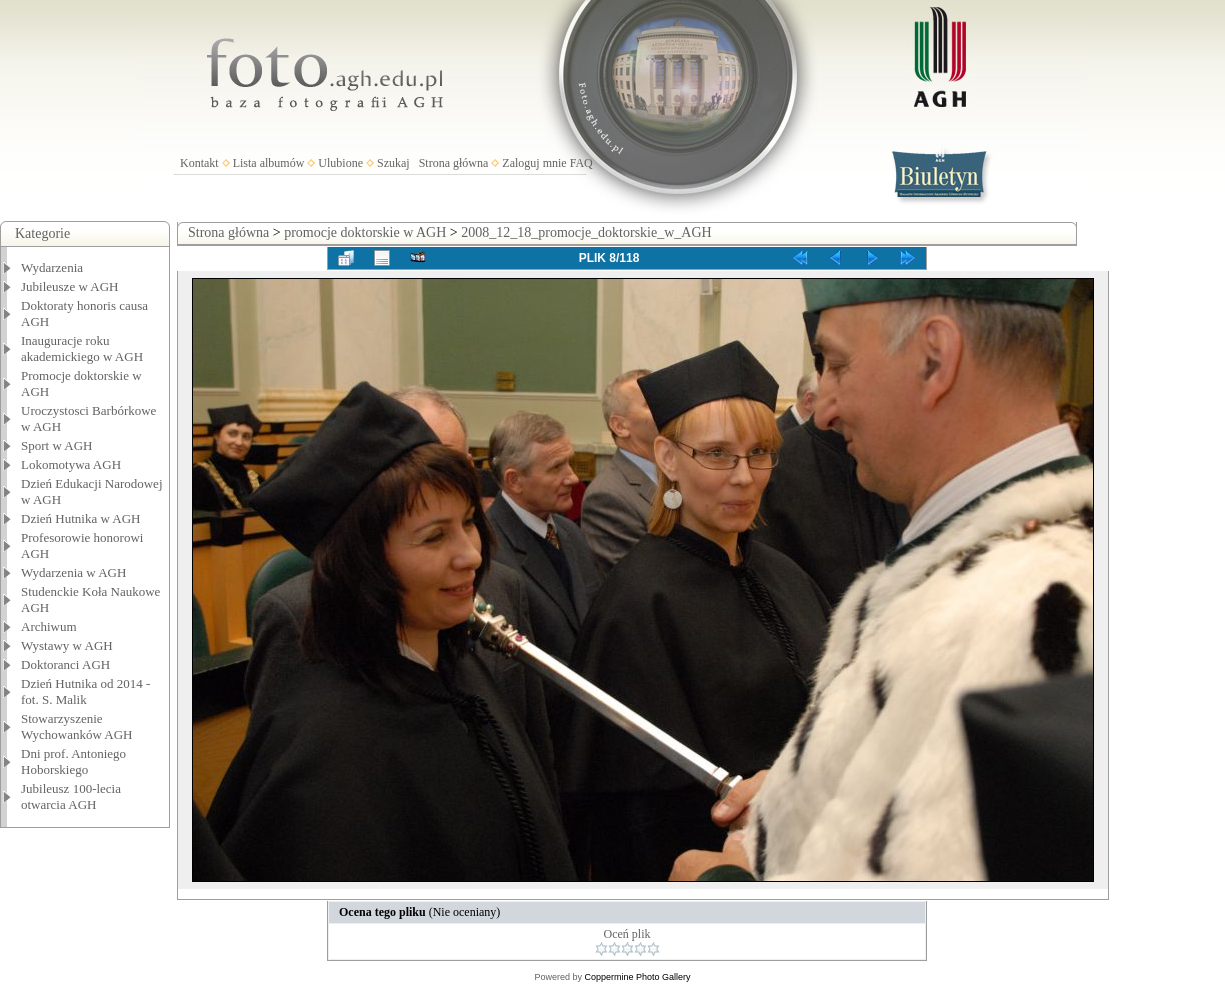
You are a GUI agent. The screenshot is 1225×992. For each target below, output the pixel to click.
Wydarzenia (52, 267)
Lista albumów (269, 163)
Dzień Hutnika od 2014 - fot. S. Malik (85, 691)
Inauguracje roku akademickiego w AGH (82, 348)
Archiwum (49, 626)
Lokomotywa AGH (71, 464)
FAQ (581, 163)
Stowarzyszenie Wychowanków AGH (77, 726)
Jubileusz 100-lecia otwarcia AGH (71, 796)
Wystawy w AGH (67, 645)
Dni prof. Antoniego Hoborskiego (73, 761)
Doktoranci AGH (65, 664)
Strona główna (454, 163)
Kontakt (199, 163)
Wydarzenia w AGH (73, 572)
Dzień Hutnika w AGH (81, 518)
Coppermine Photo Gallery (637, 977)
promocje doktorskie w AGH (365, 232)
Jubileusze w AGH (70, 286)
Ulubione (340, 163)
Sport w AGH (57, 445)
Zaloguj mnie (534, 163)
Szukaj (393, 163)
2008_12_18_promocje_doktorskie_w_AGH (586, 232)
